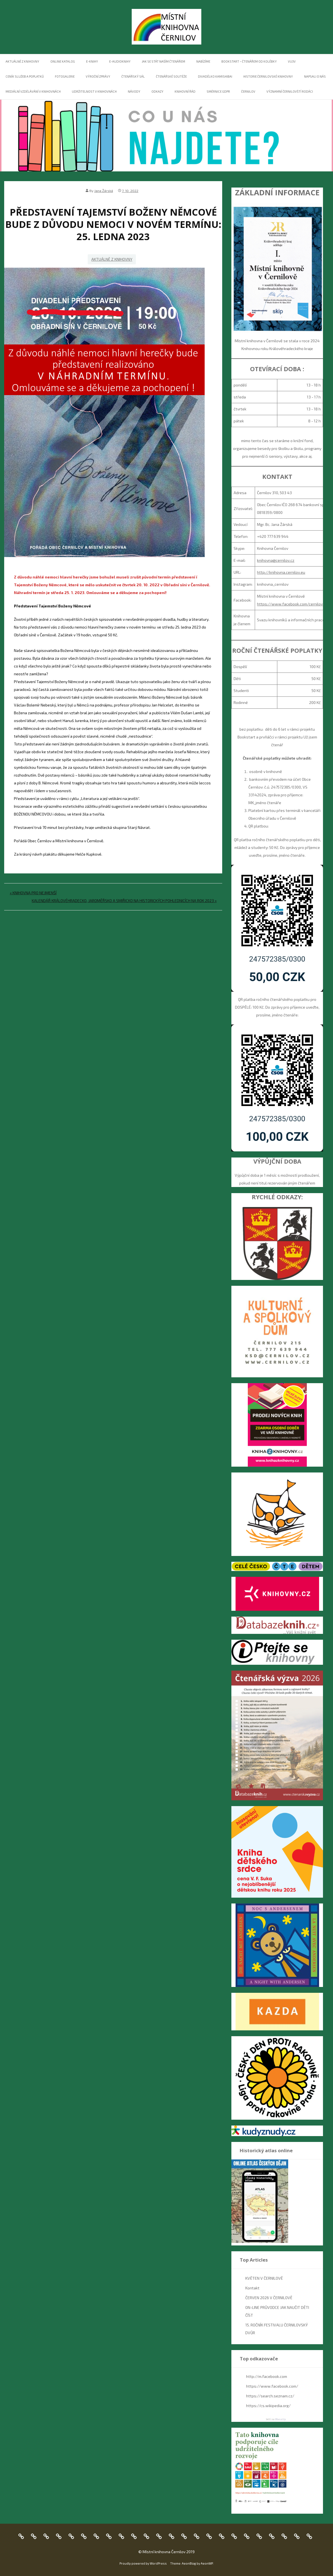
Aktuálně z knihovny (22, 61)
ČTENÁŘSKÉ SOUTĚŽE (171, 76)
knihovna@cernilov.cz (275, 560)
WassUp (280, 2419)
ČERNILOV (248, 91)
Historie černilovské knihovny (268, 76)
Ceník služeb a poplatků (25, 76)
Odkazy (157, 91)
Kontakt (252, 2288)
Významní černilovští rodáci (289, 91)
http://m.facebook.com (266, 2376)
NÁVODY (134, 91)
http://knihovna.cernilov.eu (281, 572)
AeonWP (207, 2563)
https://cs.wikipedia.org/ (268, 2406)
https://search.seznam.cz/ (270, 2396)
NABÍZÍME (203, 61)
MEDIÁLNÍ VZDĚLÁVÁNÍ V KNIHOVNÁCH (33, 91)
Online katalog (62, 61)
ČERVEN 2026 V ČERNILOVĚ (268, 2297)
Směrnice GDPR (218, 91)
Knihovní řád (185, 91)
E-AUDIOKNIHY (120, 61)
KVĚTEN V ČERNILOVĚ (264, 2278)
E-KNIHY (92, 61)
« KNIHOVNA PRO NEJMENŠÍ (33, 892)
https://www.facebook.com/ (272, 2386)
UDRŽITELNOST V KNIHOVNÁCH (94, 91)
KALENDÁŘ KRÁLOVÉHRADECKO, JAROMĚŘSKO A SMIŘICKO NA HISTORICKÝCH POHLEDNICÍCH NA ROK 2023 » (124, 900)
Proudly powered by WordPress (143, 2563)
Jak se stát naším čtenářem (163, 61)
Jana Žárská (103, 191)
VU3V (292, 61)
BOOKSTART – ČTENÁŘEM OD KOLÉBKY (249, 61)
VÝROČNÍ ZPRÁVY (98, 76)
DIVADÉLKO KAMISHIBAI (215, 76)
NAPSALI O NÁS (315, 76)
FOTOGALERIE (65, 76)
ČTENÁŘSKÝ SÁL (133, 76)
